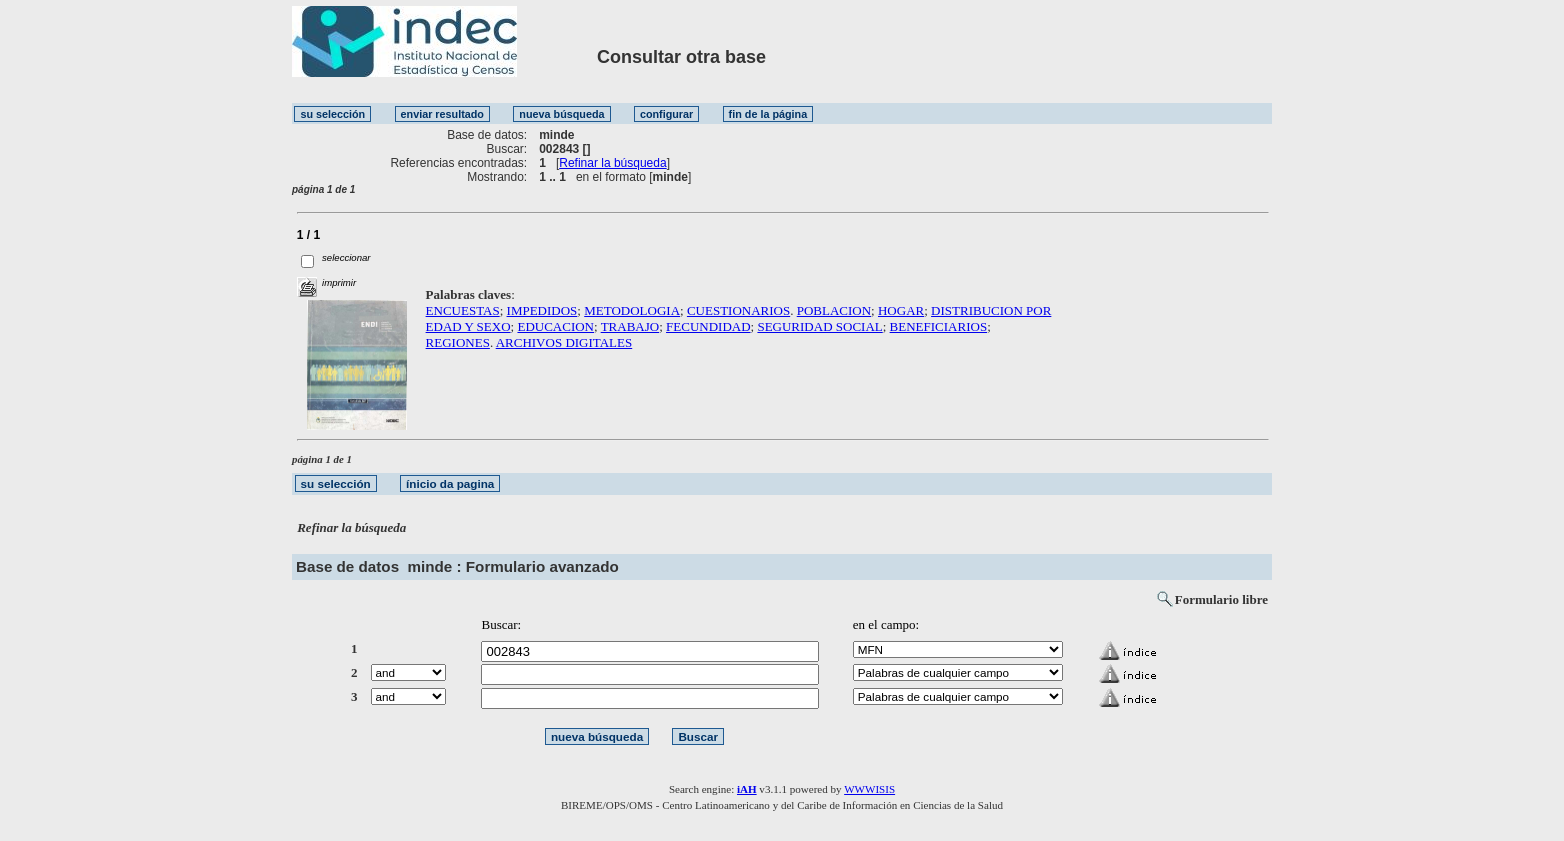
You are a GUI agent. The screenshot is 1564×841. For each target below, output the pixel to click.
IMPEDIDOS (542, 310)
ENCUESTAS (463, 310)
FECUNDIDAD (708, 326)
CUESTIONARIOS (738, 310)
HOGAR (901, 310)
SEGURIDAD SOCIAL (819, 326)
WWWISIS (869, 789)
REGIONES (458, 342)
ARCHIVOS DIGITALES (564, 342)
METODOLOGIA (632, 310)
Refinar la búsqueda (612, 163)
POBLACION (834, 310)
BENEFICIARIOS (939, 326)
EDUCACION (555, 326)
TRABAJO (630, 326)
